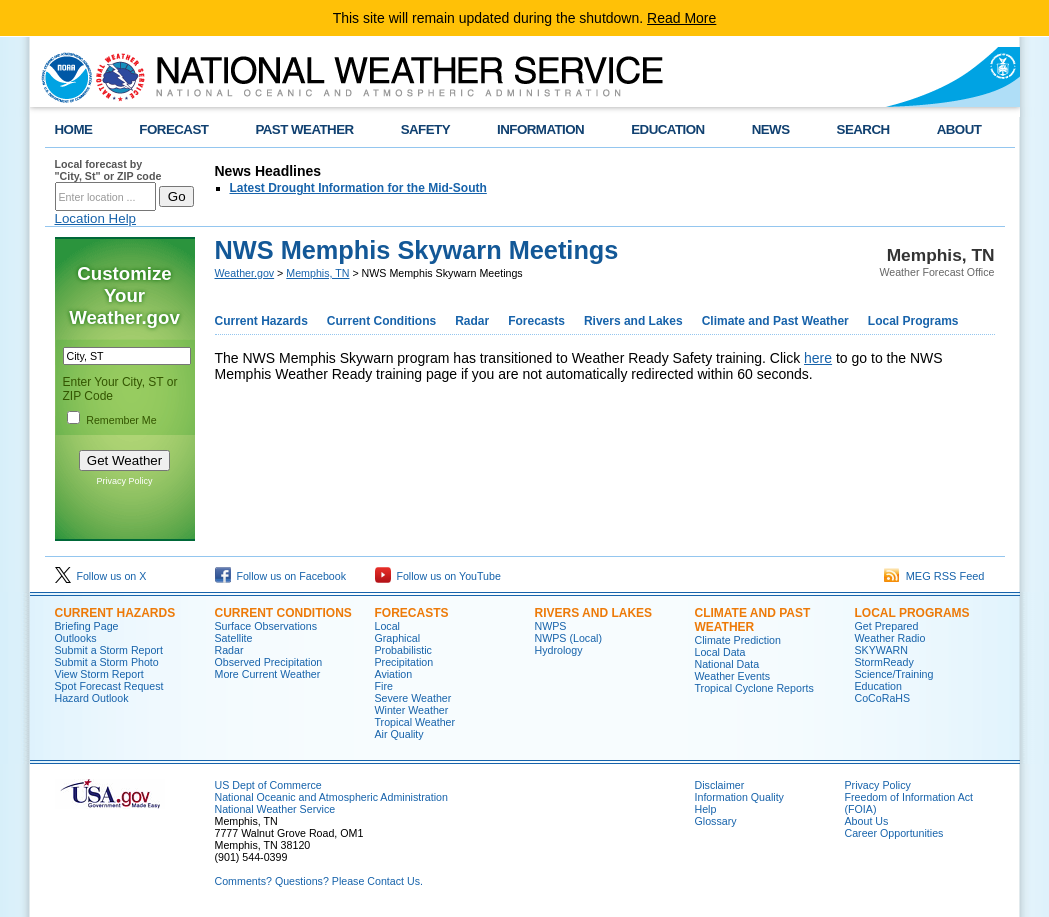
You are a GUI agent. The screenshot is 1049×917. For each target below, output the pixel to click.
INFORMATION (540, 129)
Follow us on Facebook (281, 576)
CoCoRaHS (883, 698)
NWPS (551, 626)
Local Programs (913, 321)
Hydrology (559, 650)
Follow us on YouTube (438, 576)
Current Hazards (261, 321)
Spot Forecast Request (109, 686)
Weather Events (733, 676)
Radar (472, 321)
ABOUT (959, 129)
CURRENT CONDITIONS (283, 613)
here (818, 358)
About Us (867, 821)
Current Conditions (381, 321)
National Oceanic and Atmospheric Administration (331, 797)
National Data (727, 664)
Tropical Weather (415, 722)
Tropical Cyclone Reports (754, 688)
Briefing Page (87, 626)
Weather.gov (245, 273)
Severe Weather (413, 698)
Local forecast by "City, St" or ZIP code (108, 170)
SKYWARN (881, 650)
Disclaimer (720, 785)
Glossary (716, 821)
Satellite (234, 638)
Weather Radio (890, 638)
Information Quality (739, 797)
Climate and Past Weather (775, 321)
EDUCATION (667, 129)
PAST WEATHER (304, 129)
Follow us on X (101, 576)
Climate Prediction (738, 640)
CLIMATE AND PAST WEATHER (753, 620)
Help (706, 809)
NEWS (771, 129)
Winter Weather (412, 710)
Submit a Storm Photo (107, 662)
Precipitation (404, 662)
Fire (384, 686)
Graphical (398, 638)
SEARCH (863, 129)
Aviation (394, 674)
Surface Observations (266, 626)
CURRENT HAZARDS (115, 613)
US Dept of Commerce (268, 785)
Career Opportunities (894, 833)
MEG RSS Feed (934, 576)
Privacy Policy (124, 481)
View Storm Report (99, 674)
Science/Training (894, 674)
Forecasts (536, 321)
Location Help (96, 218)
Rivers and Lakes (633, 321)
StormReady (884, 662)
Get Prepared (887, 626)
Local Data (720, 652)
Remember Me (121, 420)
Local (387, 626)
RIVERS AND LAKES (594, 613)
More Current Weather (268, 674)
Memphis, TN (317, 273)
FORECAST (173, 129)
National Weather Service (275, 809)
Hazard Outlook (92, 698)
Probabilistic (403, 650)
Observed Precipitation (269, 662)
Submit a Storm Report (109, 650)
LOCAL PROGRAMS (912, 613)
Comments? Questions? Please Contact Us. (319, 881)
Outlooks (76, 638)
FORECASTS (412, 613)
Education (878, 686)
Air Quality (399, 734)
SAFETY (425, 129)
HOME (74, 129)
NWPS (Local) (569, 638)
